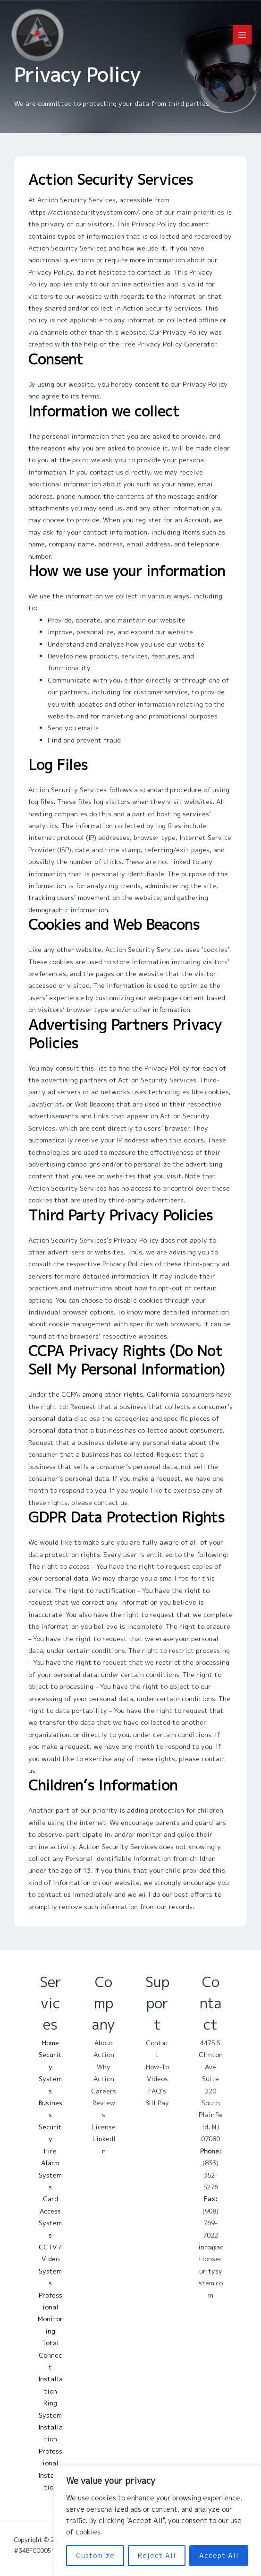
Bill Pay (157, 2102)
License (104, 2126)
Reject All (157, 2555)
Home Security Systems (50, 2066)
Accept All (219, 2555)
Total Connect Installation (50, 2366)
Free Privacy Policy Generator (168, 343)
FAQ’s (157, 2090)
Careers (103, 2090)
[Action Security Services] (37, 35)
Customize (95, 2555)
